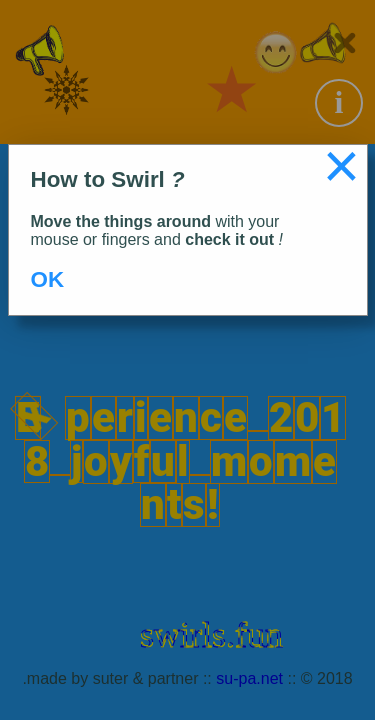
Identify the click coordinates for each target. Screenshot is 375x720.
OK (48, 279)
